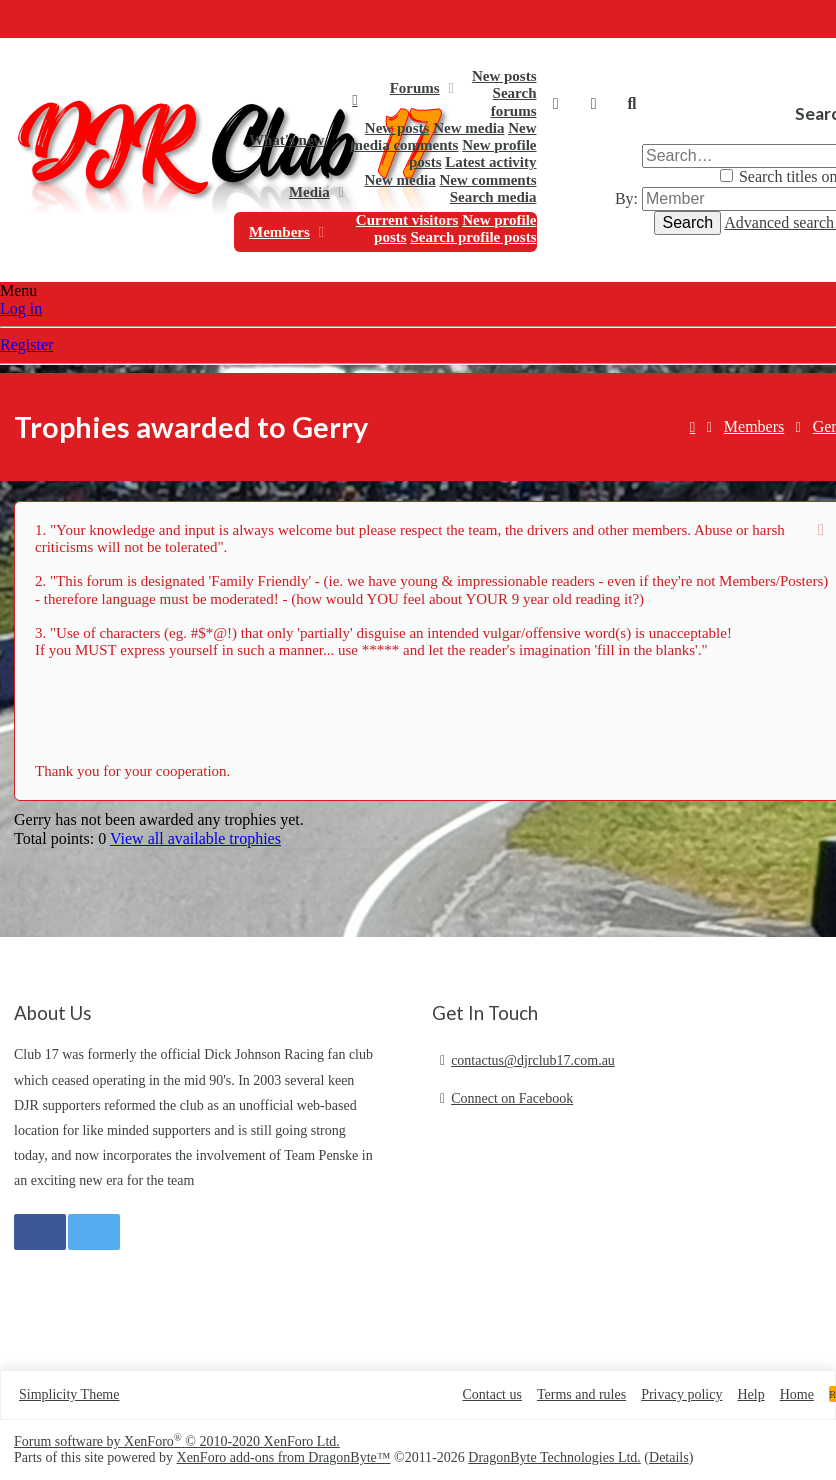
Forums (415, 88)
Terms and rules (581, 1394)
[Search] (632, 104)
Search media (493, 197)
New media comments (444, 136)
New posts (504, 76)
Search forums (514, 101)
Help (750, 1394)
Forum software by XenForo (177, 1441)
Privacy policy (681, 1394)
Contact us (492, 1394)
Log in (21, 308)
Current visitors (407, 220)
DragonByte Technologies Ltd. (554, 1457)
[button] (450, 88)
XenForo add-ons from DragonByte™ (284, 1457)
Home (354, 100)
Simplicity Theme (69, 1394)
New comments (487, 180)
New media (468, 128)
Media (309, 192)
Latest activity (490, 162)
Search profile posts (473, 237)
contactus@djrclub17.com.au (533, 1060)
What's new (286, 140)
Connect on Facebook (512, 1098)
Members (279, 232)
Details (669, 1457)
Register (26, 344)
